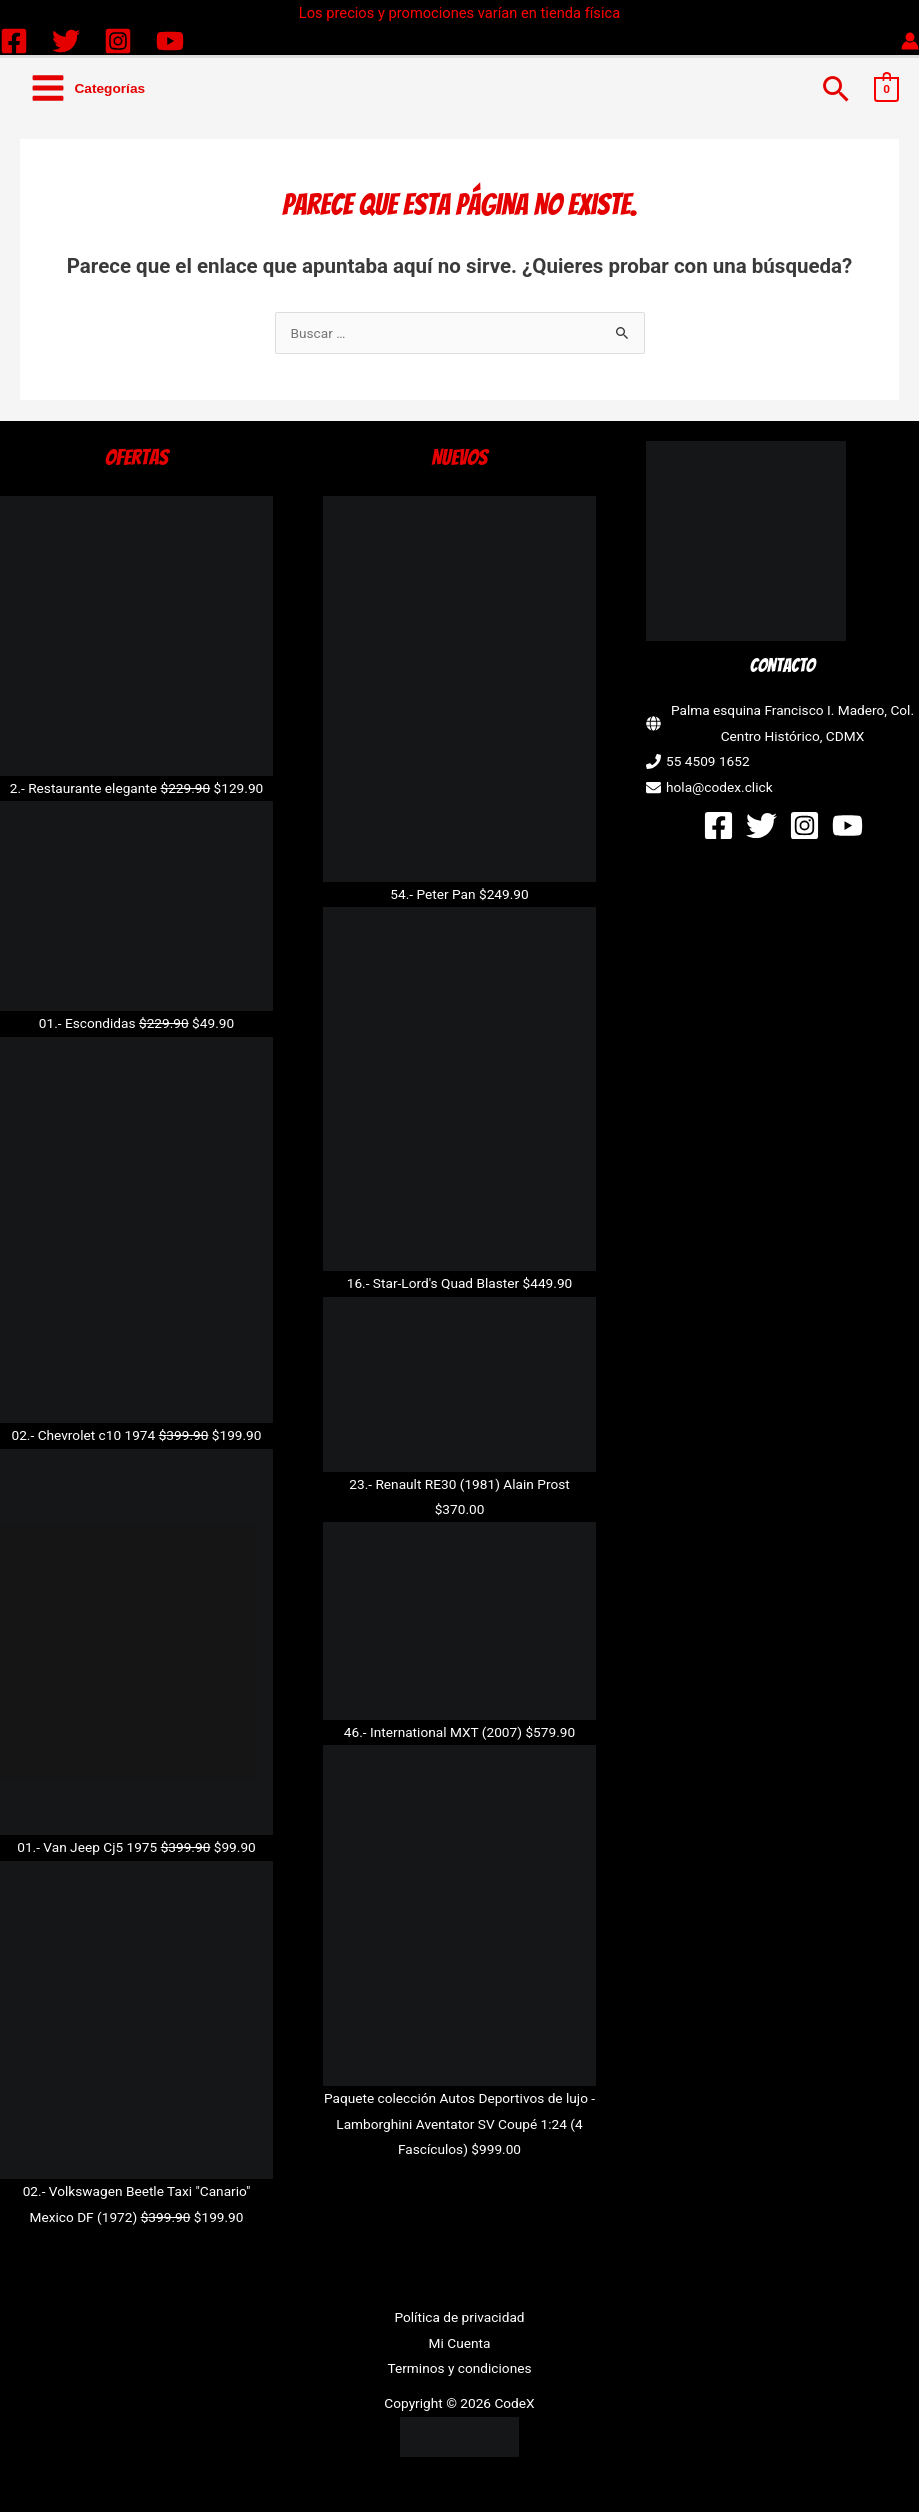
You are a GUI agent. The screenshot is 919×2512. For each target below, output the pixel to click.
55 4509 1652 (708, 761)
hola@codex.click (719, 787)
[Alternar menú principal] (87, 88)
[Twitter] (66, 41)
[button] (836, 88)
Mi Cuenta (460, 2343)
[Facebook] (14, 41)
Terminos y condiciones (459, 2368)
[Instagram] (118, 41)
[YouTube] (170, 41)
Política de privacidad (459, 2317)
